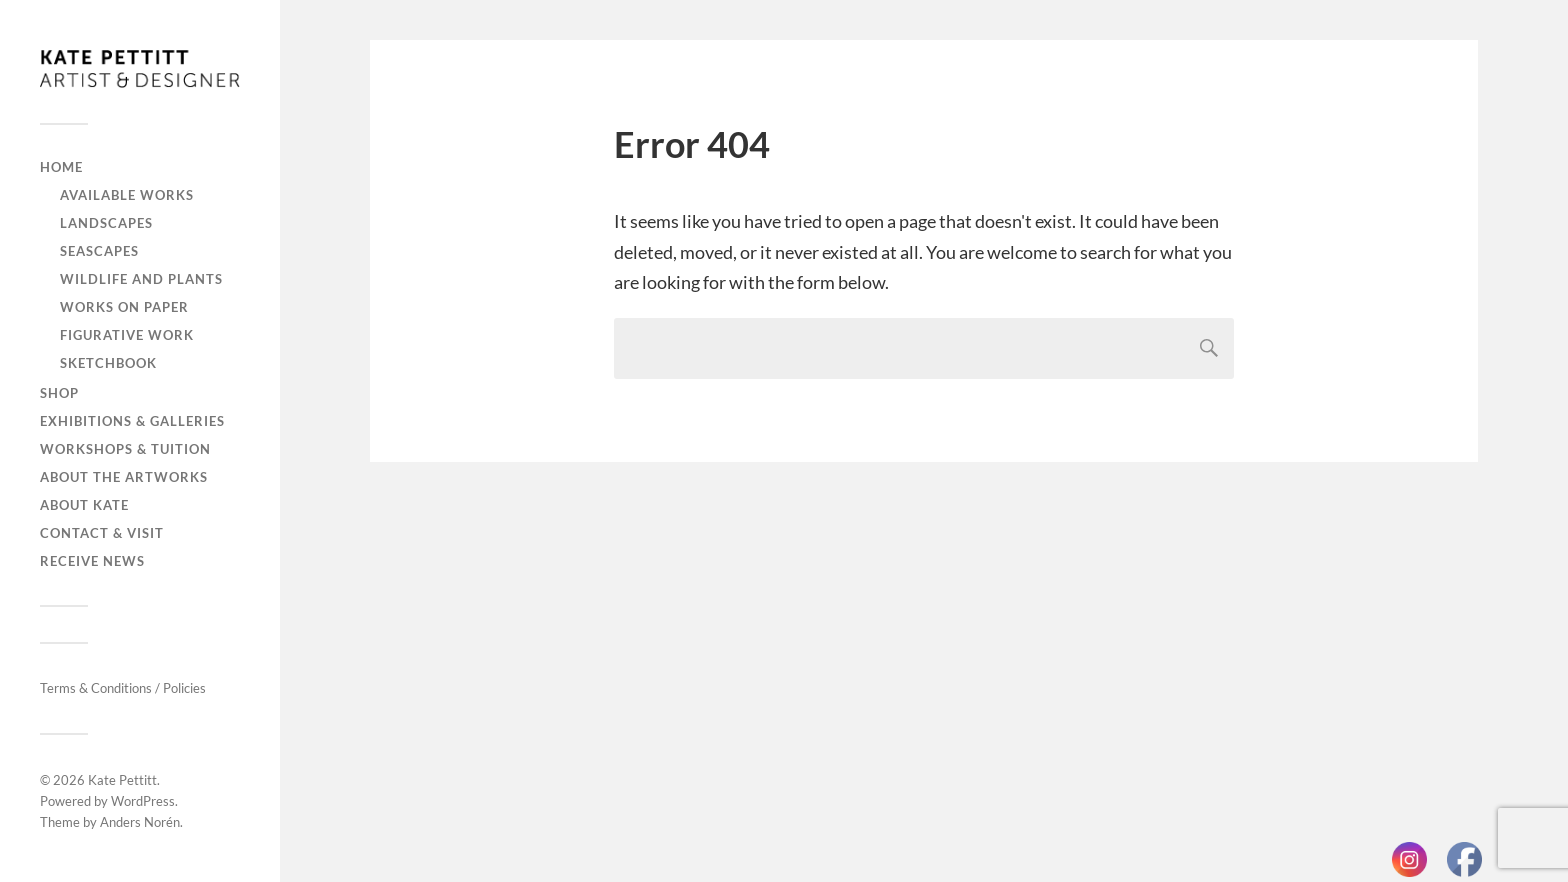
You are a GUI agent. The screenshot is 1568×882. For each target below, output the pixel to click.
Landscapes (106, 223)
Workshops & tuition (125, 449)
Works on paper (124, 307)
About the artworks (124, 477)
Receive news (92, 561)
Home (61, 167)
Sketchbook (108, 363)
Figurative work (127, 335)
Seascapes (99, 251)
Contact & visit (102, 533)
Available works (127, 195)
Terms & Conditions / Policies (123, 688)
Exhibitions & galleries (132, 421)
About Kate (84, 505)
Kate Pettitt (122, 780)
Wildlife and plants (141, 279)
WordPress (143, 801)
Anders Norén (140, 822)
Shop (59, 393)
